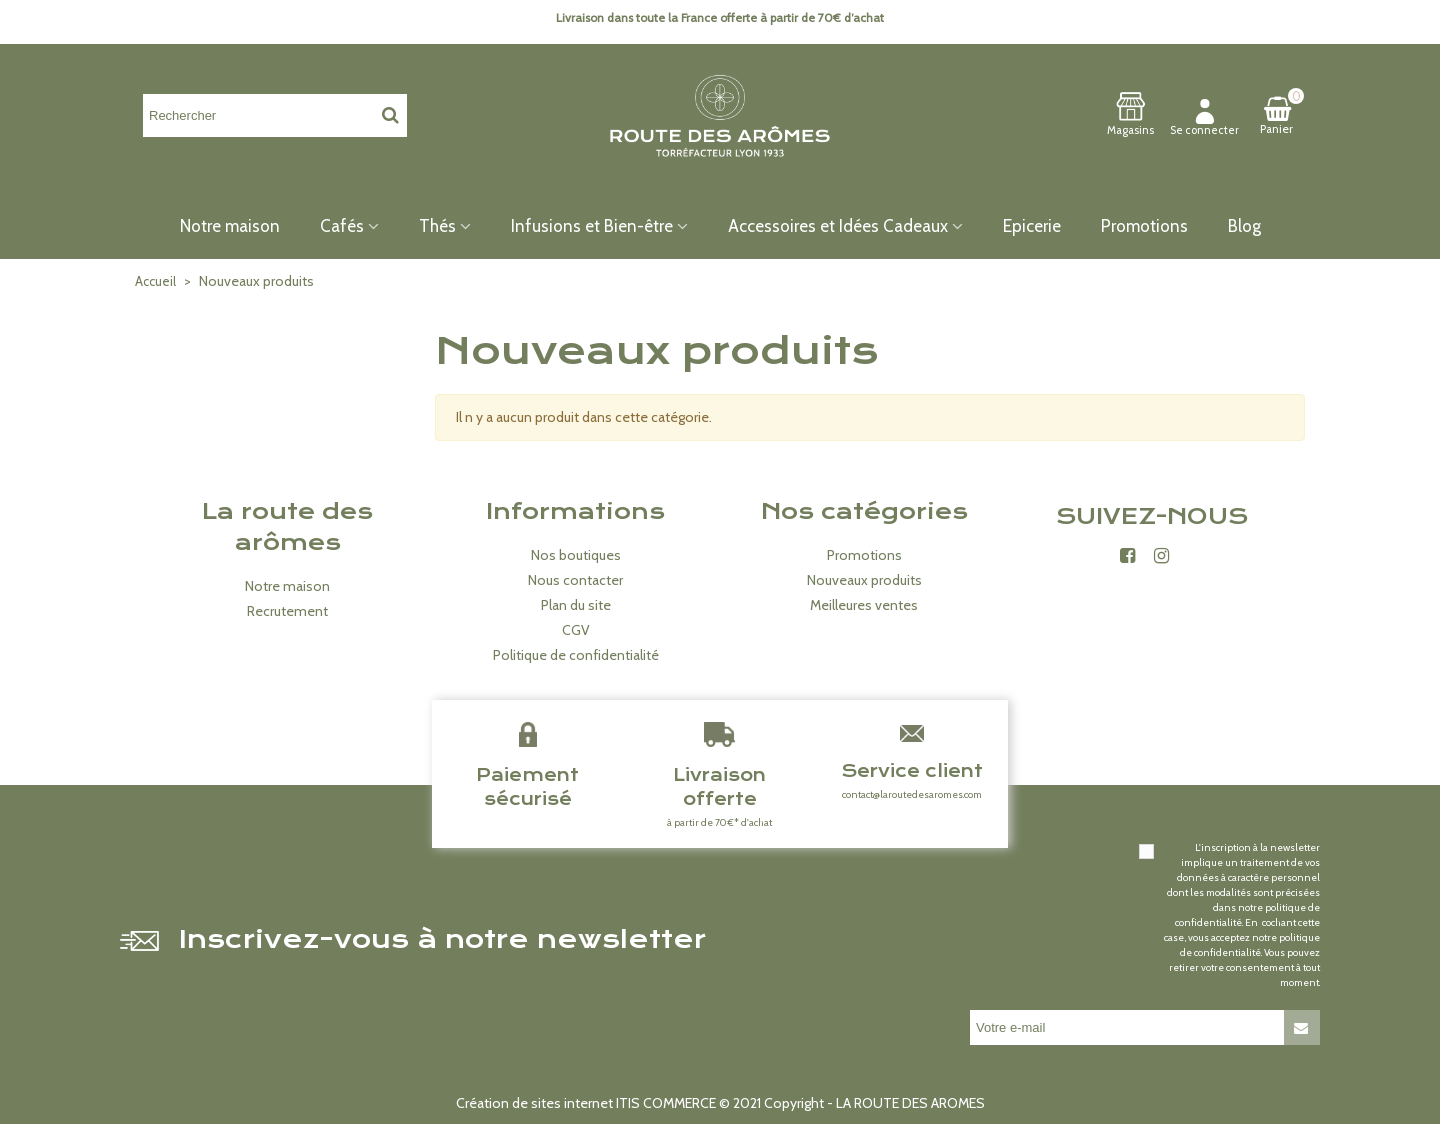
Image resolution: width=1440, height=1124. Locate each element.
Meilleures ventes (864, 605)
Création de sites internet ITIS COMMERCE (586, 1103)
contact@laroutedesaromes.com (912, 794)
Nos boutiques (576, 555)
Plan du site (576, 605)
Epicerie (1032, 226)
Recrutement (287, 611)
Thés (437, 226)
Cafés (342, 226)
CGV (576, 630)
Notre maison (230, 226)
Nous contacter (575, 580)
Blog (1244, 226)
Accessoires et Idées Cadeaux (838, 226)
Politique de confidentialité (576, 655)
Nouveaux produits (864, 580)
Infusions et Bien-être (592, 226)
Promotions (1144, 226)
